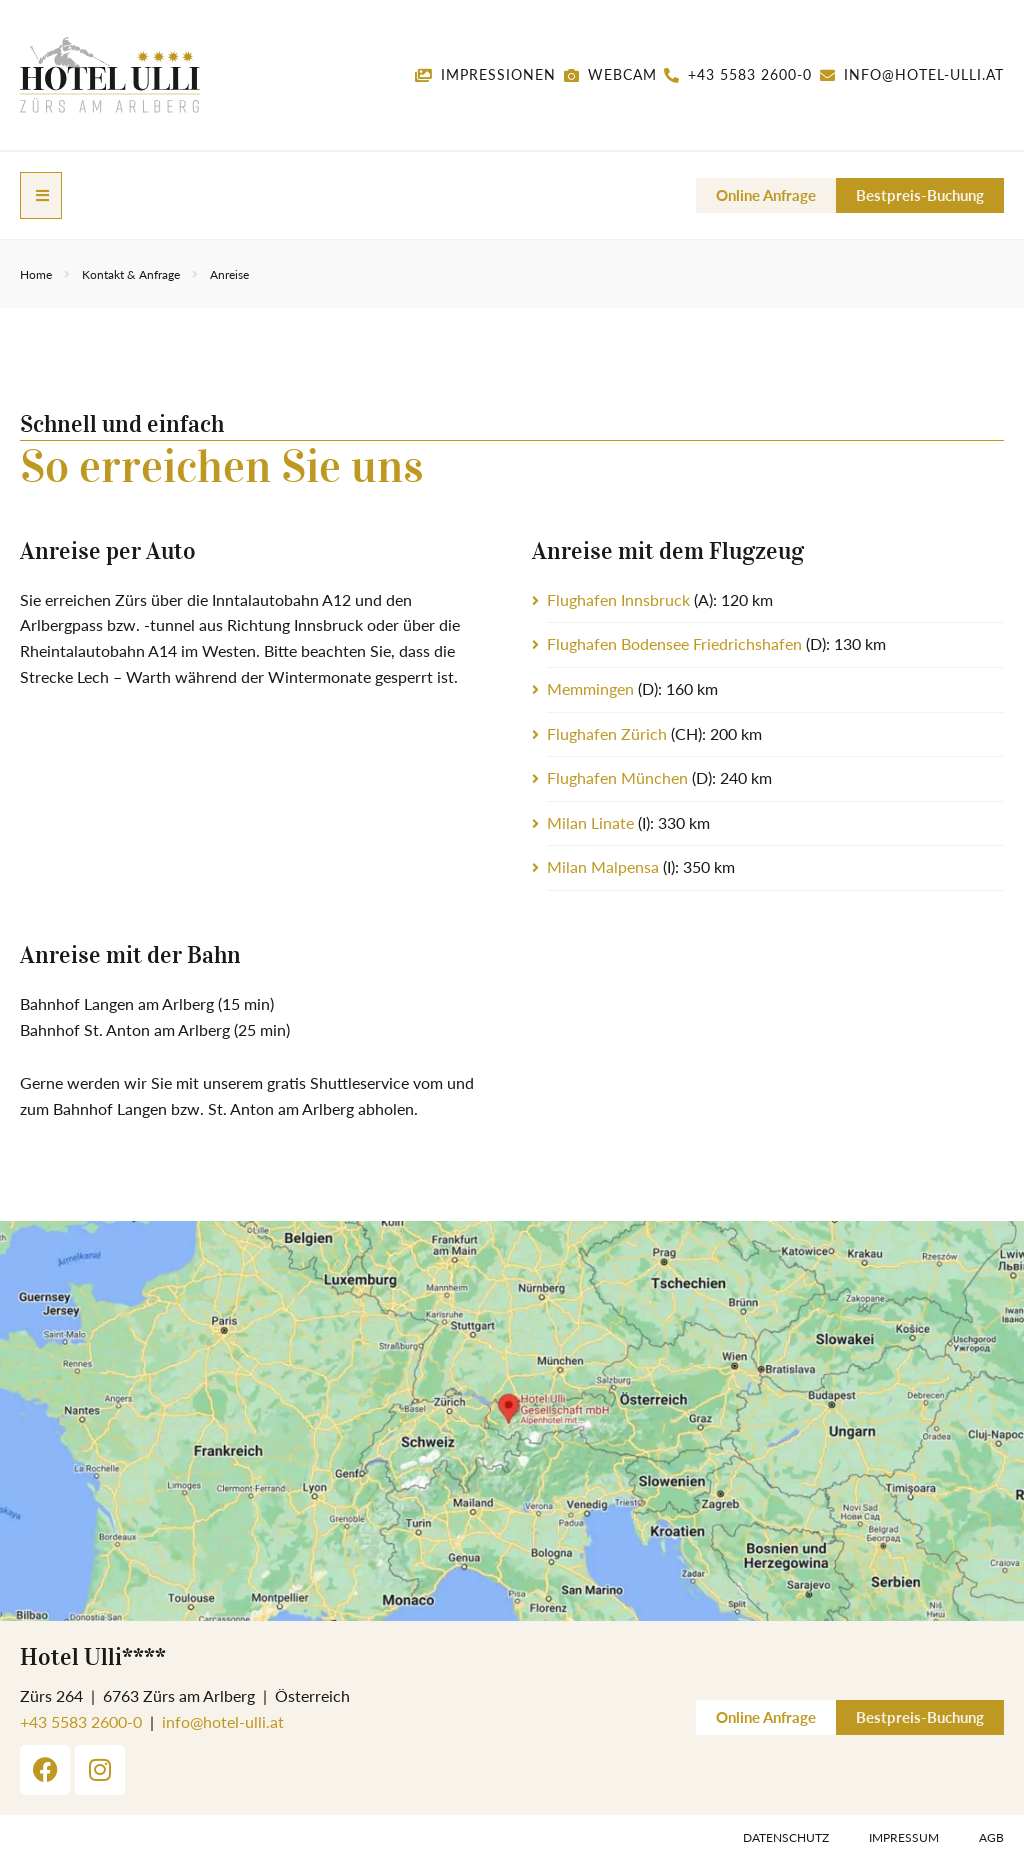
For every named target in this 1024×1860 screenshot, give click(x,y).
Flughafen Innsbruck (618, 598)
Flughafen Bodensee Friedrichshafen (674, 642)
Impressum (904, 1836)
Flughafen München (617, 776)
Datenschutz (786, 1836)
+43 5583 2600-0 (81, 1720)
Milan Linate (590, 821)
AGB (991, 1836)
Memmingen (590, 687)
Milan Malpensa (603, 865)
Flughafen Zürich (607, 732)
